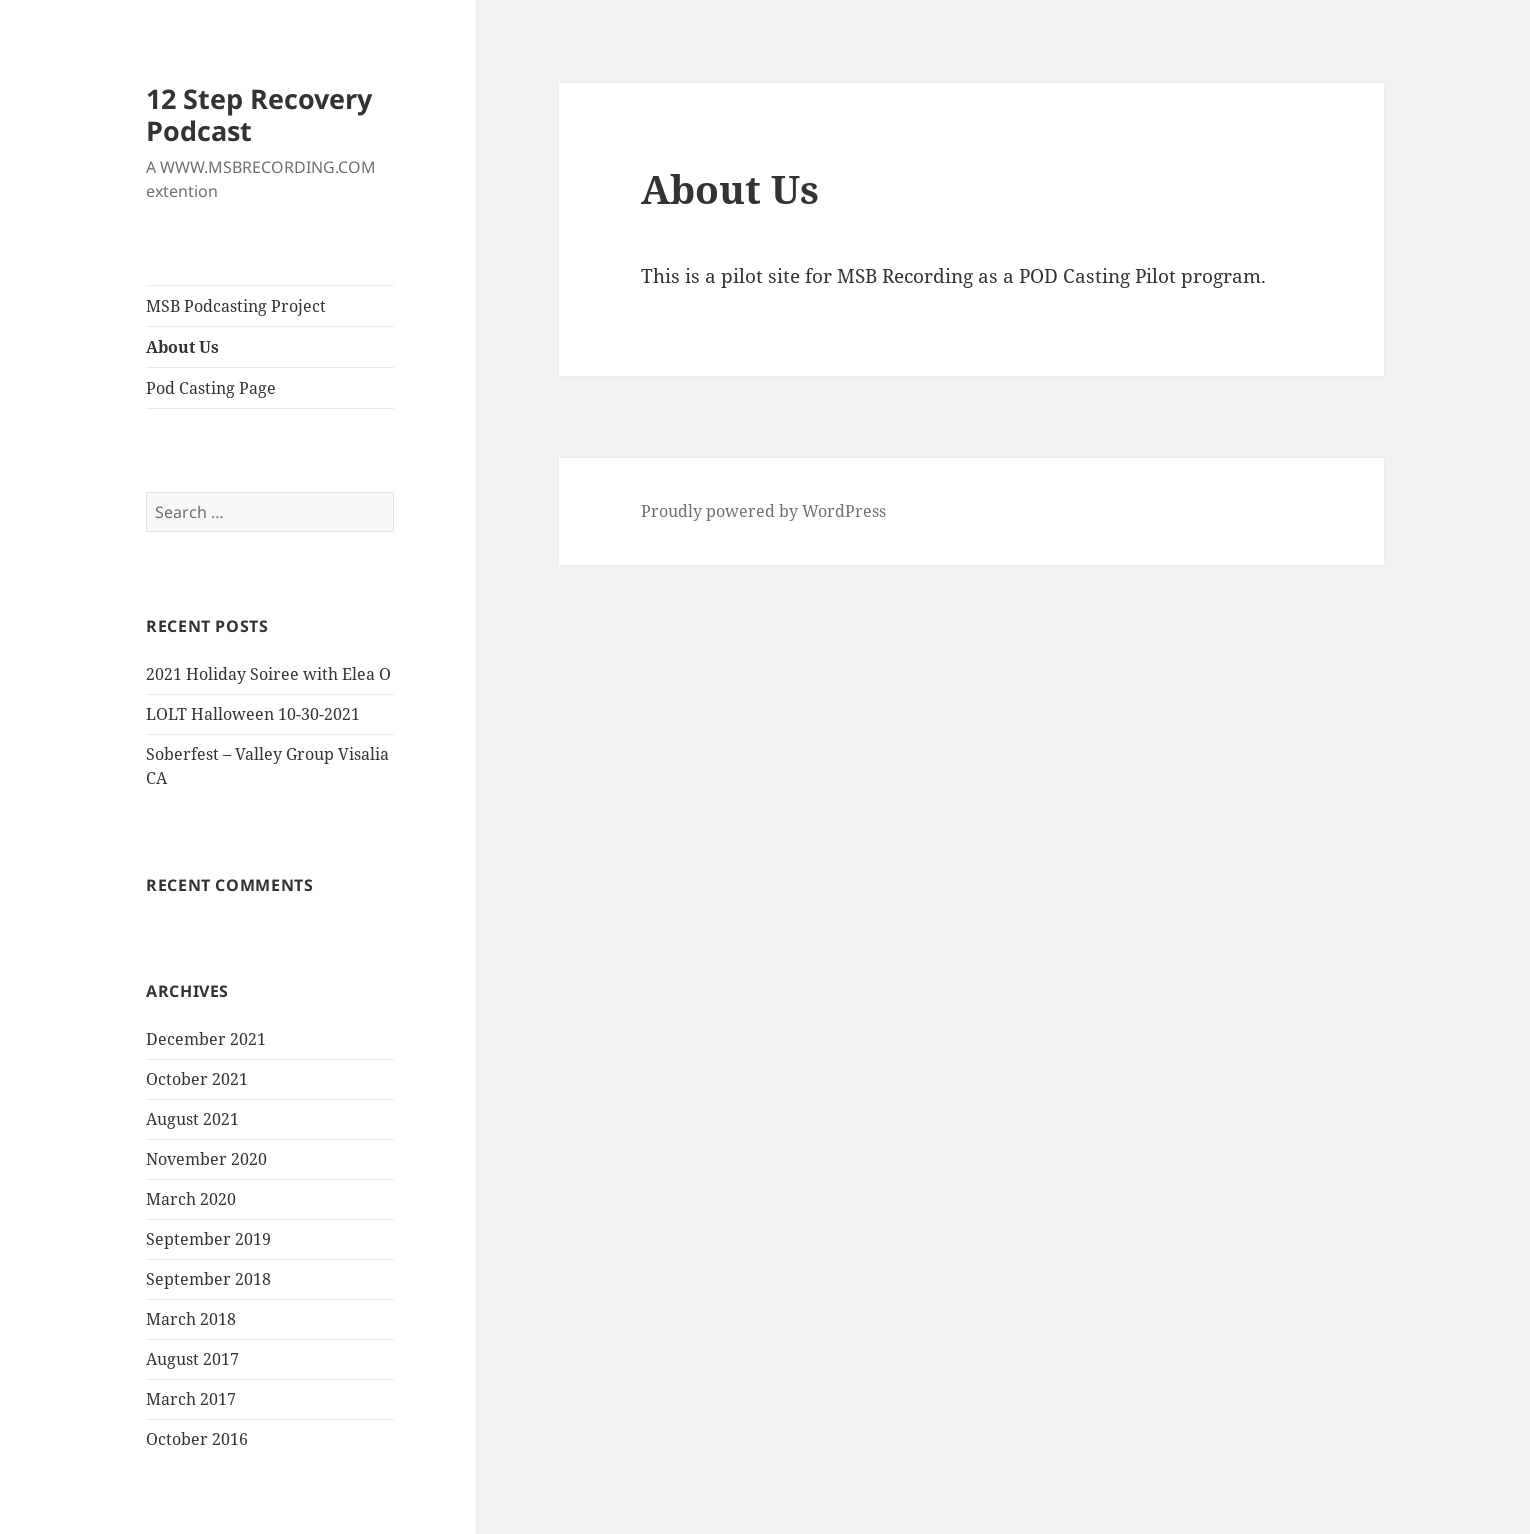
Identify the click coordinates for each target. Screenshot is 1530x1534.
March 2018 (191, 1319)
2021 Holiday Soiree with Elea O (268, 674)
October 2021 (197, 1079)
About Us (182, 347)
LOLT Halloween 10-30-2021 (253, 714)
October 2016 (197, 1439)
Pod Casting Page (211, 388)
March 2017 (191, 1399)
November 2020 (206, 1159)
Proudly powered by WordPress (763, 511)
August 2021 (192, 1119)
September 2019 (208, 1239)
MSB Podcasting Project (236, 306)
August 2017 (192, 1359)
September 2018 (208, 1279)
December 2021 (206, 1039)
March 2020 (191, 1199)
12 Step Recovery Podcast (259, 114)
